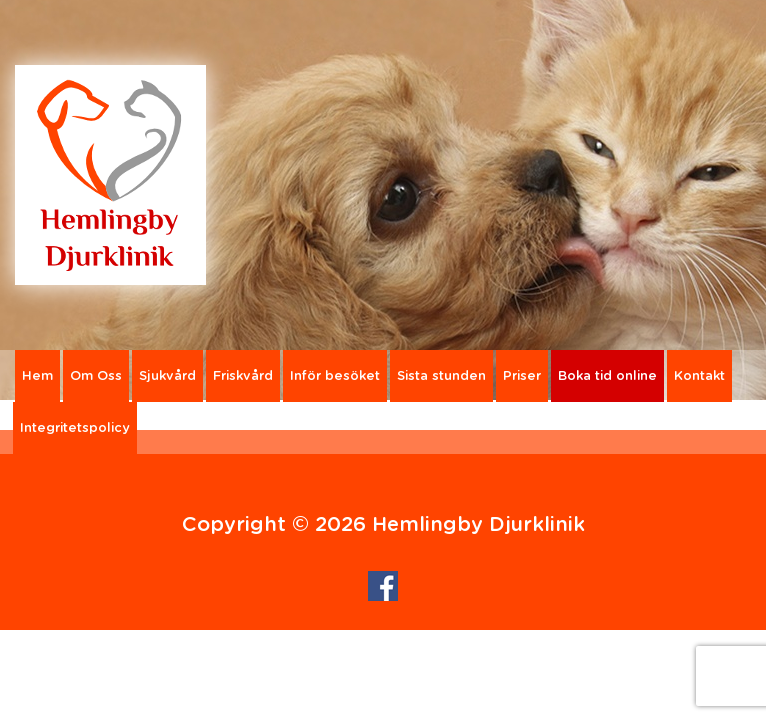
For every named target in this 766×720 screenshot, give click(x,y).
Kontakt (699, 376)
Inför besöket (335, 376)
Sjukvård (167, 376)
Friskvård (243, 376)
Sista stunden (441, 376)
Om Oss (96, 376)
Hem (37, 376)
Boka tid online (607, 376)
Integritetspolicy (75, 428)
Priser (522, 376)
